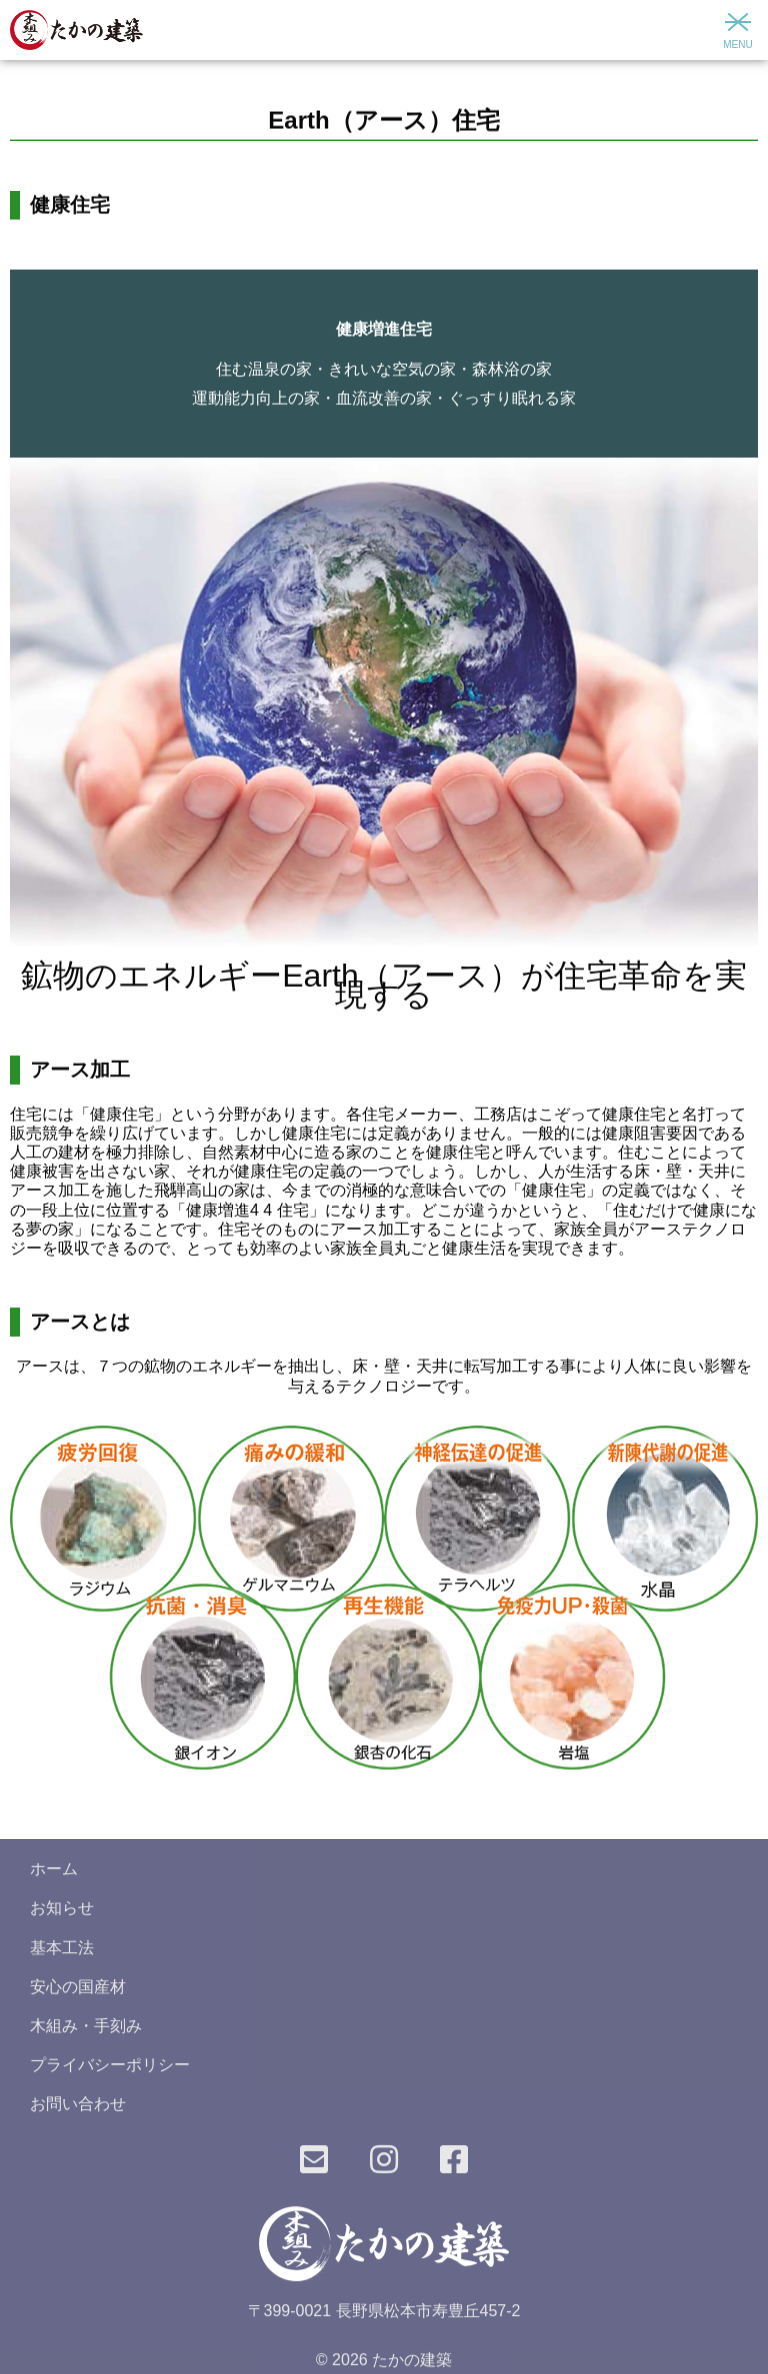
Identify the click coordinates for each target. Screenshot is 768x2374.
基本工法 (62, 1952)
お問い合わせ (78, 2109)
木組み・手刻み (86, 2031)
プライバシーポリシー (110, 2070)
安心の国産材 (78, 1992)
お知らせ (62, 1913)
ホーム (54, 1874)
